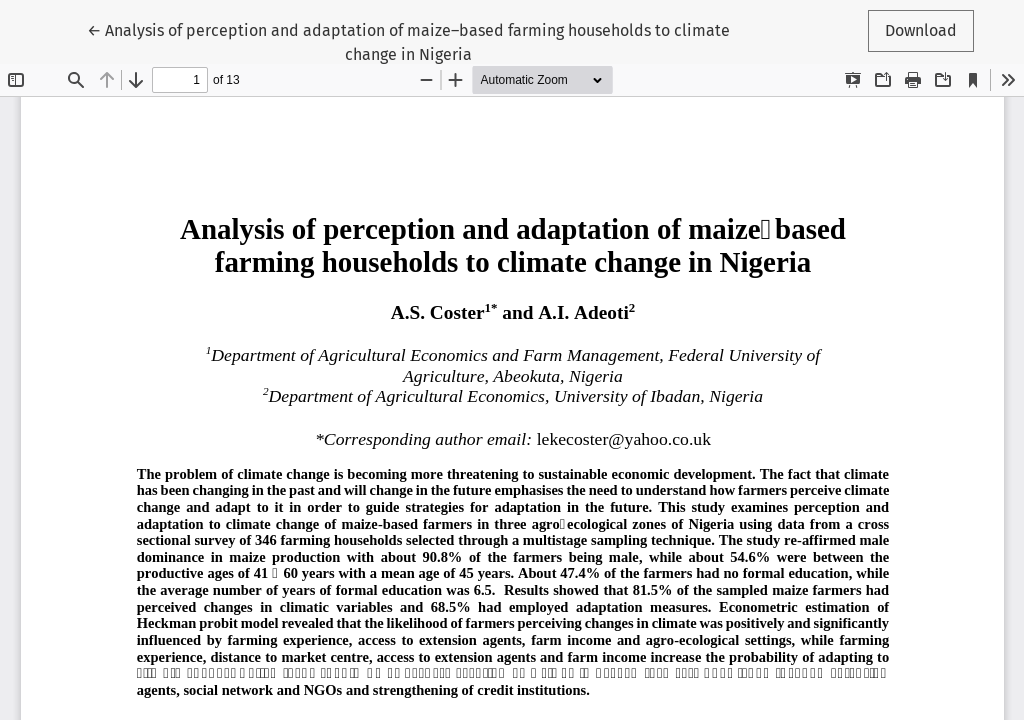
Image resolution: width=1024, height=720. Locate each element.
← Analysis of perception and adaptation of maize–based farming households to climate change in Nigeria (408, 41)
